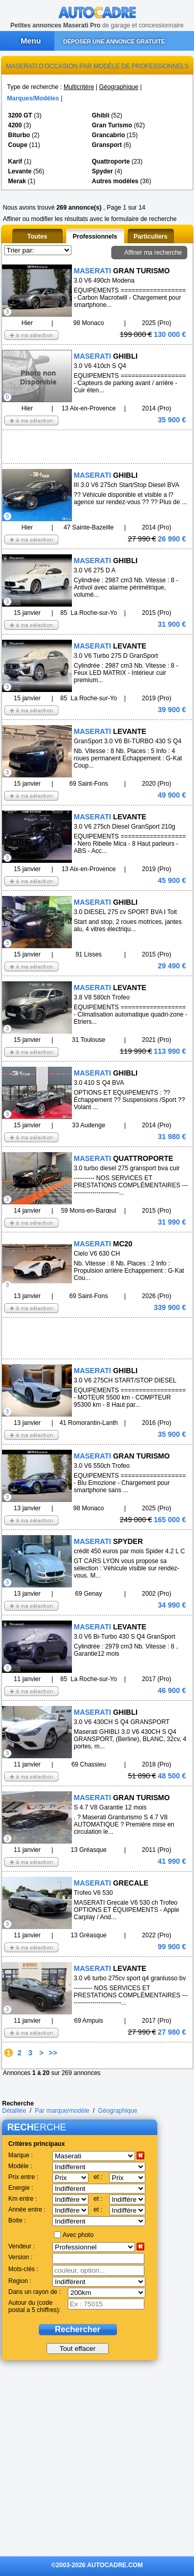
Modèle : (20, 2166)
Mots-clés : (23, 2269)
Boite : (17, 2220)
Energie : (20, 2187)
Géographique (118, 87)
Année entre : (27, 2209)
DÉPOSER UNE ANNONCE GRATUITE (114, 41)
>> (53, 2053)
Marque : (20, 2155)
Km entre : (22, 2198)
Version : (20, 2257)
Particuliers (150, 236)
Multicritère (79, 87)
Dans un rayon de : (34, 2291)
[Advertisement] (79, 445)
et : (98, 2177)
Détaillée (14, 2110)
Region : (20, 2281)
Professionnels (94, 236)
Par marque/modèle (62, 2110)
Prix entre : (23, 2177)
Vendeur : (21, 2246)
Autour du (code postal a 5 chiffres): (34, 2306)
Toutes (37, 236)
